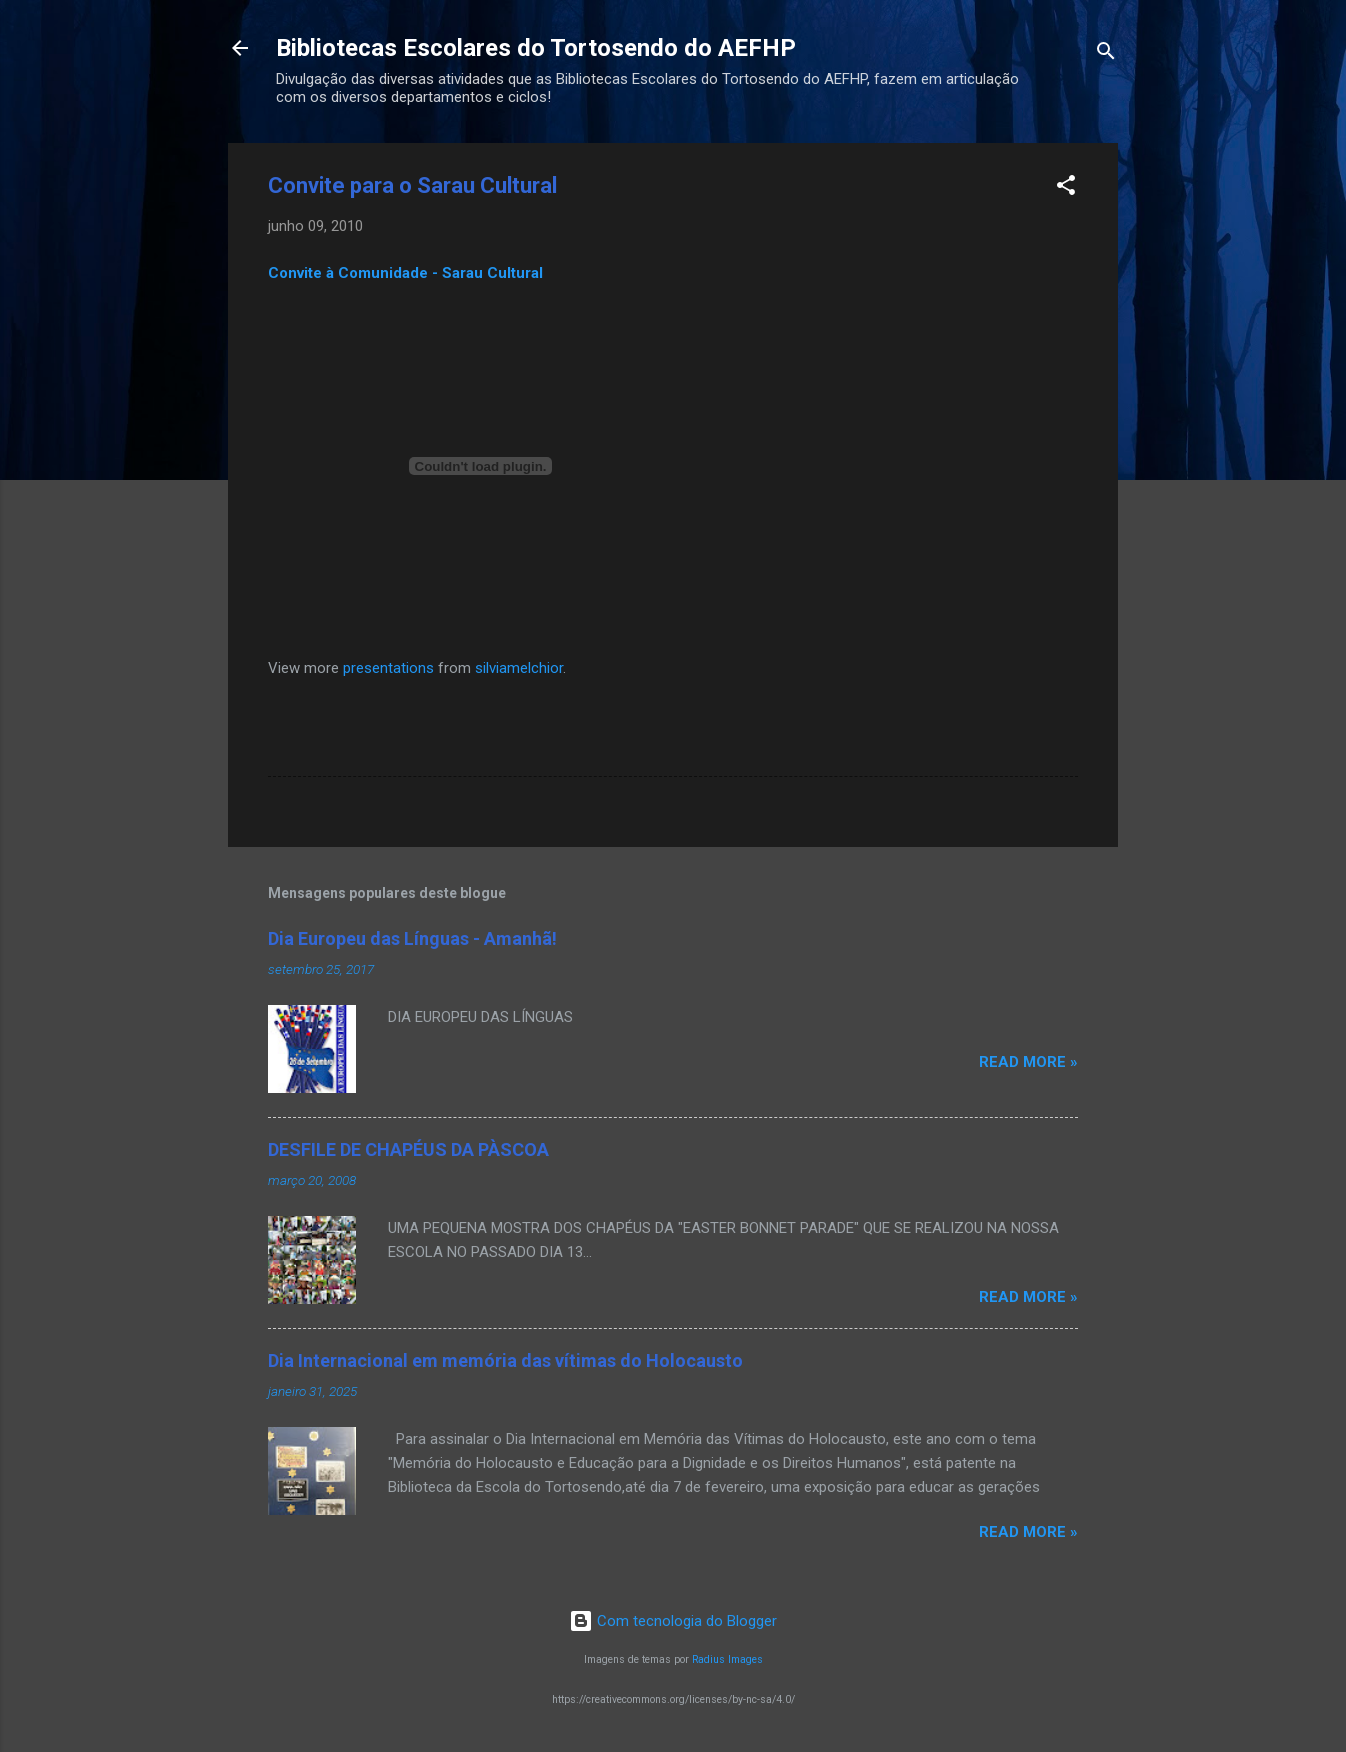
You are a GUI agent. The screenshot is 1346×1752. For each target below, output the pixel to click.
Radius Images (727, 1659)
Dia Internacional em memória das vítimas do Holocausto (505, 1360)
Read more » (1028, 1062)
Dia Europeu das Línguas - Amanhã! (412, 938)
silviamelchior (519, 668)
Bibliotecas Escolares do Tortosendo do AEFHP (536, 48)
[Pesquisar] (1106, 54)
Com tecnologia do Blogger (673, 1621)
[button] (1066, 188)
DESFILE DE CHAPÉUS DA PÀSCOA (408, 1149)
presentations (388, 668)
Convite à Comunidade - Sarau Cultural (405, 273)
